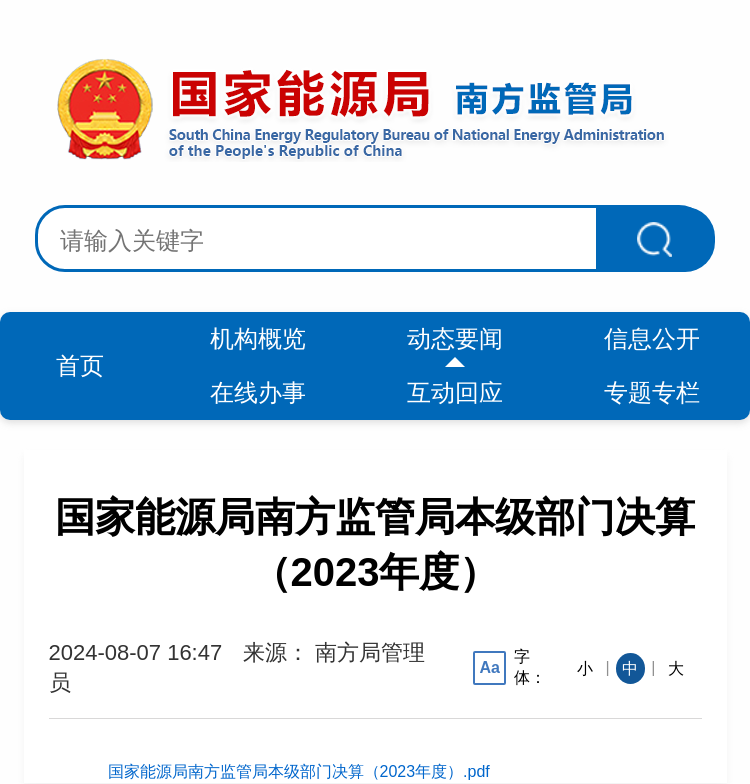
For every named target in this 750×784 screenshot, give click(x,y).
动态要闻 (455, 338)
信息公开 (652, 338)
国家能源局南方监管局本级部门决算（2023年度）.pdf (299, 771)
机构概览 (258, 338)
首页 (80, 365)
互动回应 (455, 392)
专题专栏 (652, 392)
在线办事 (258, 392)
